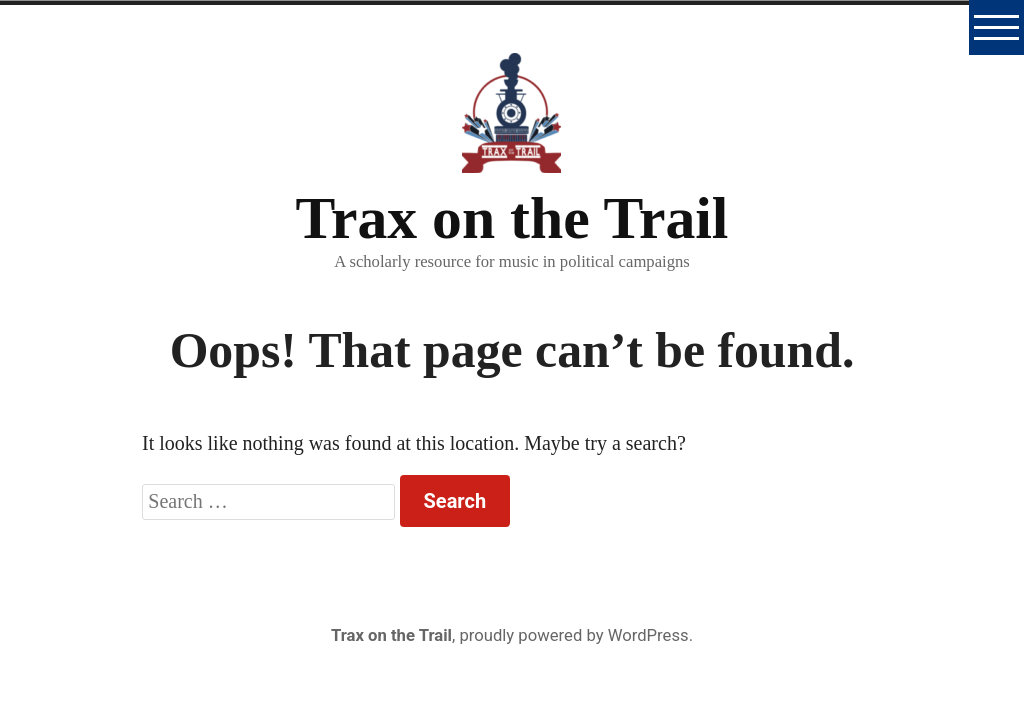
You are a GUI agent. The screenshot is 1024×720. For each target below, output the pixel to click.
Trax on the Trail (512, 218)
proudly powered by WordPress (573, 635)
